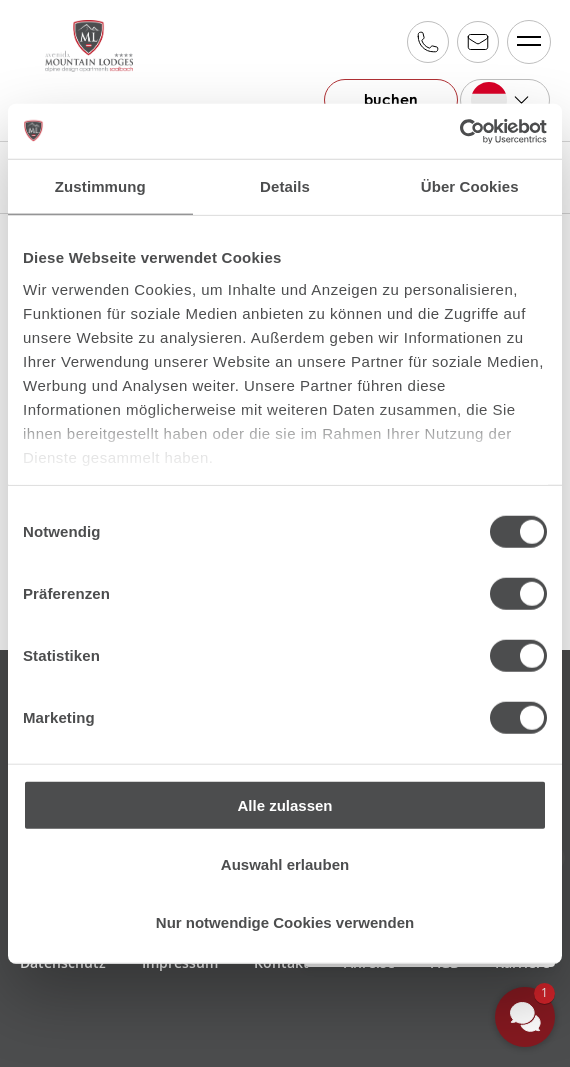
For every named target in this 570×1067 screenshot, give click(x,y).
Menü (523, 41)
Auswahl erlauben (285, 863)
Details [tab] (285, 186)
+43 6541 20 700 (427, 42)
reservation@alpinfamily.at (477, 42)
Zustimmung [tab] (100, 186)
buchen (385, 99)
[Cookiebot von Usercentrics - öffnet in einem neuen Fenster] (459, 131)
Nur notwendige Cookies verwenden (285, 922)
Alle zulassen (284, 805)
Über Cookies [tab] (470, 186)
